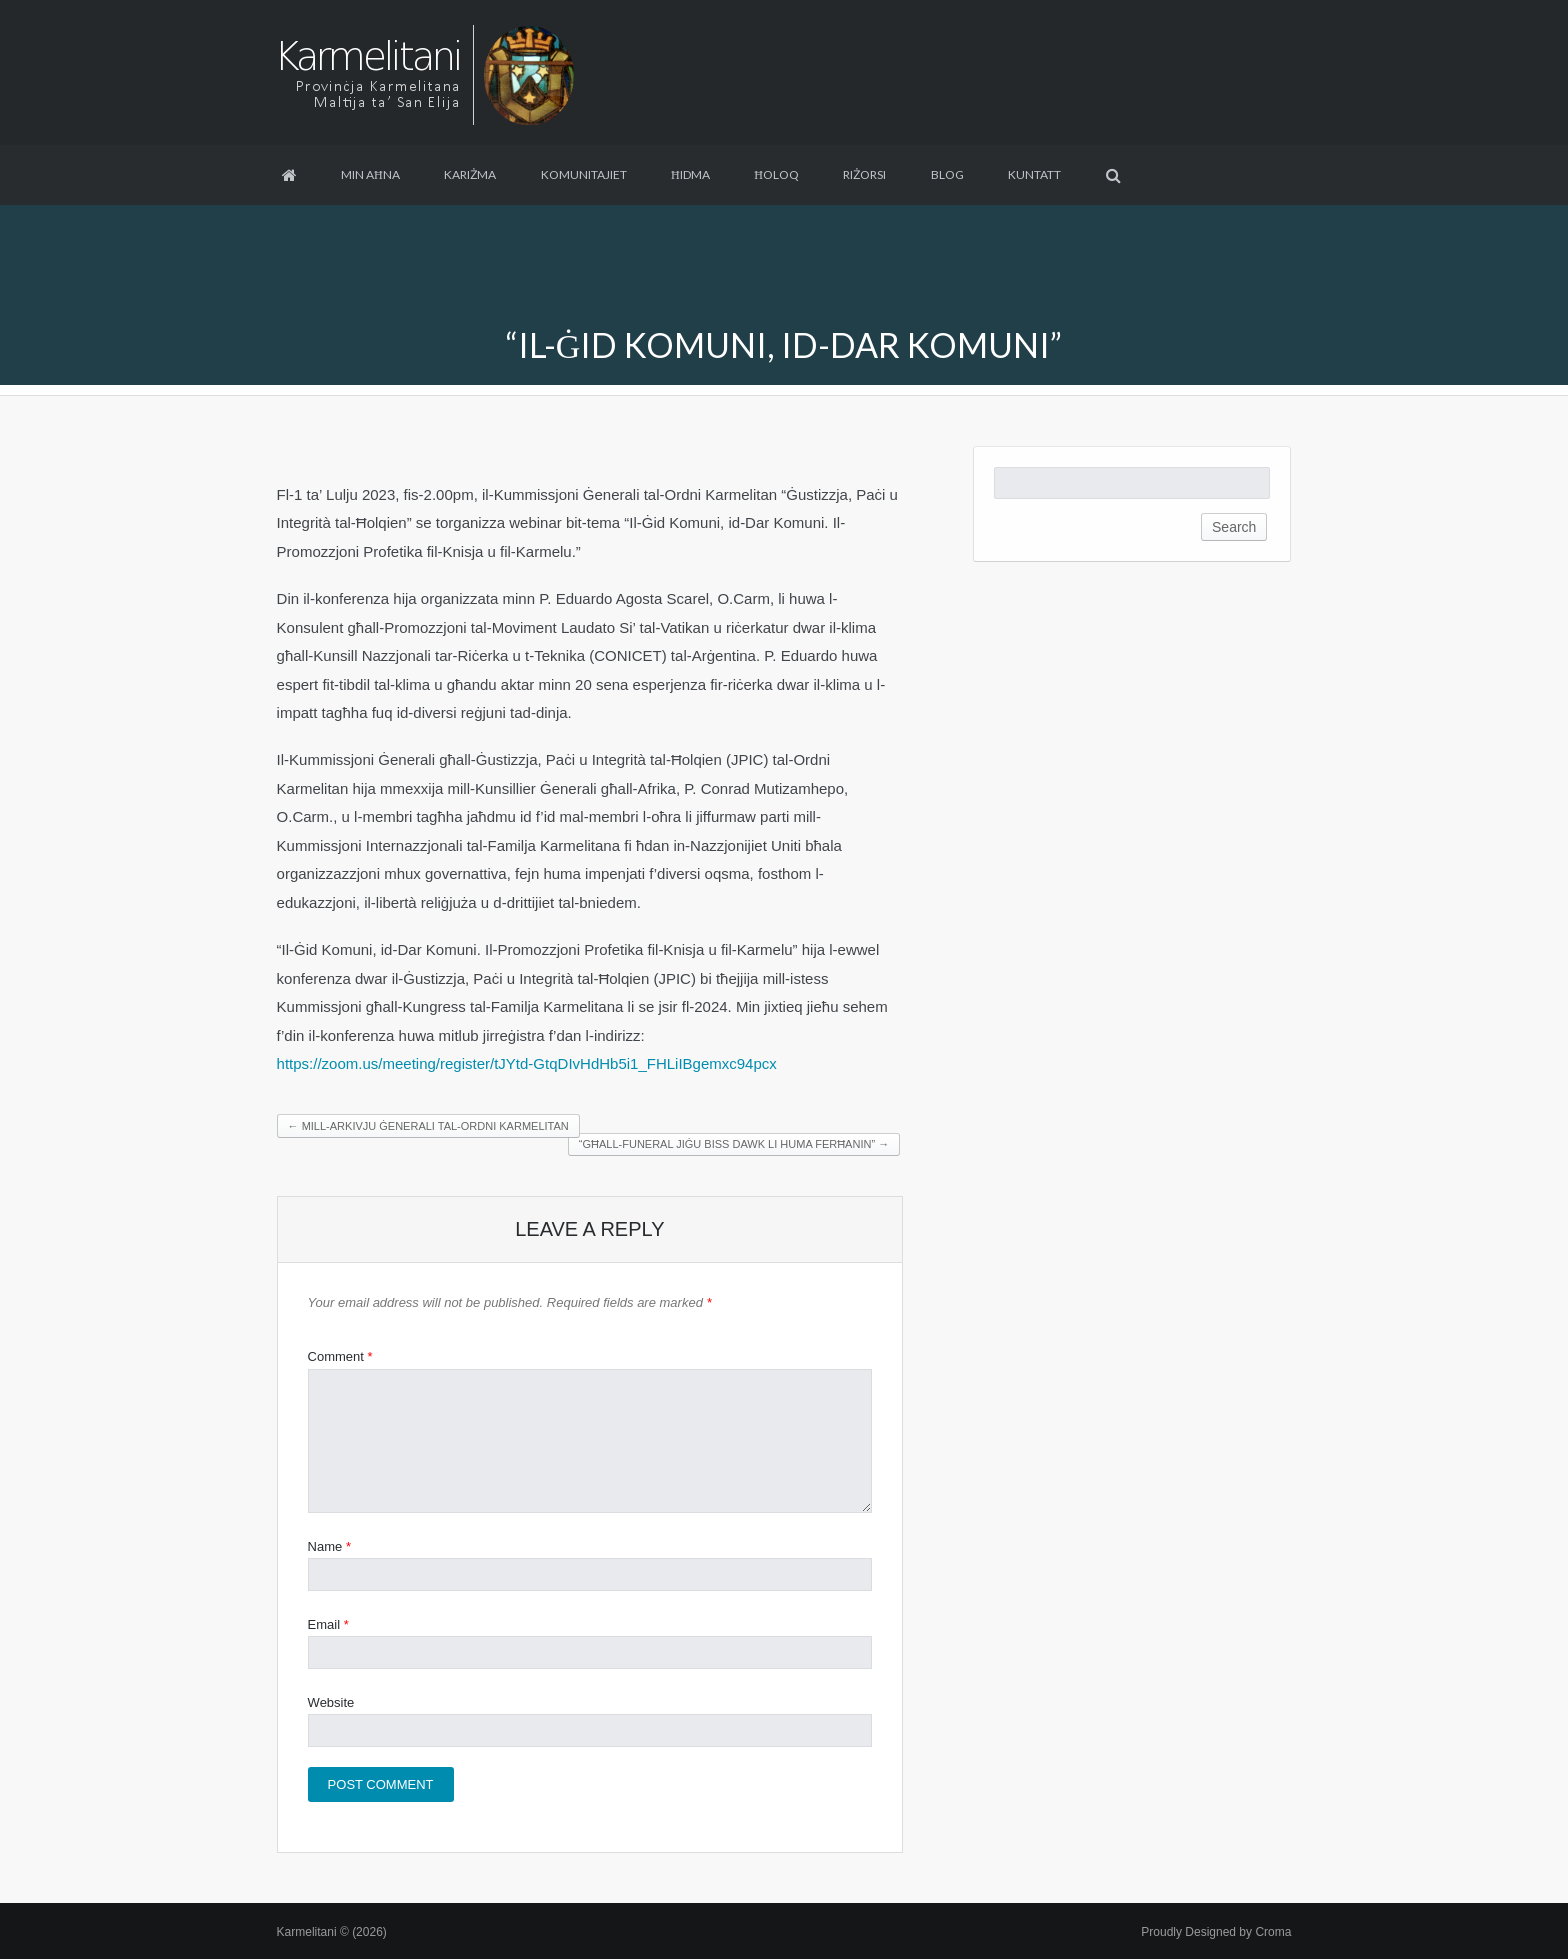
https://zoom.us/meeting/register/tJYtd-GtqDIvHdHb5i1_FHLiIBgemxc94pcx (527, 1063)
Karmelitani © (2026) (332, 1932)
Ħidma (690, 174)
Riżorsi (864, 174)
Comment (340, 1356)
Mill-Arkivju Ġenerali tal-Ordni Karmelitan (428, 1126)
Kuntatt (1034, 174)
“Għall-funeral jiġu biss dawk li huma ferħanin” (734, 1144)
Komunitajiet (584, 174)
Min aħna (370, 174)
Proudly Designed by (1216, 1932)
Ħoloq (776, 174)
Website (331, 1702)
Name (329, 1546)
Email (328, 1624)
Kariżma (470, 174)
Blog (947, 174)
